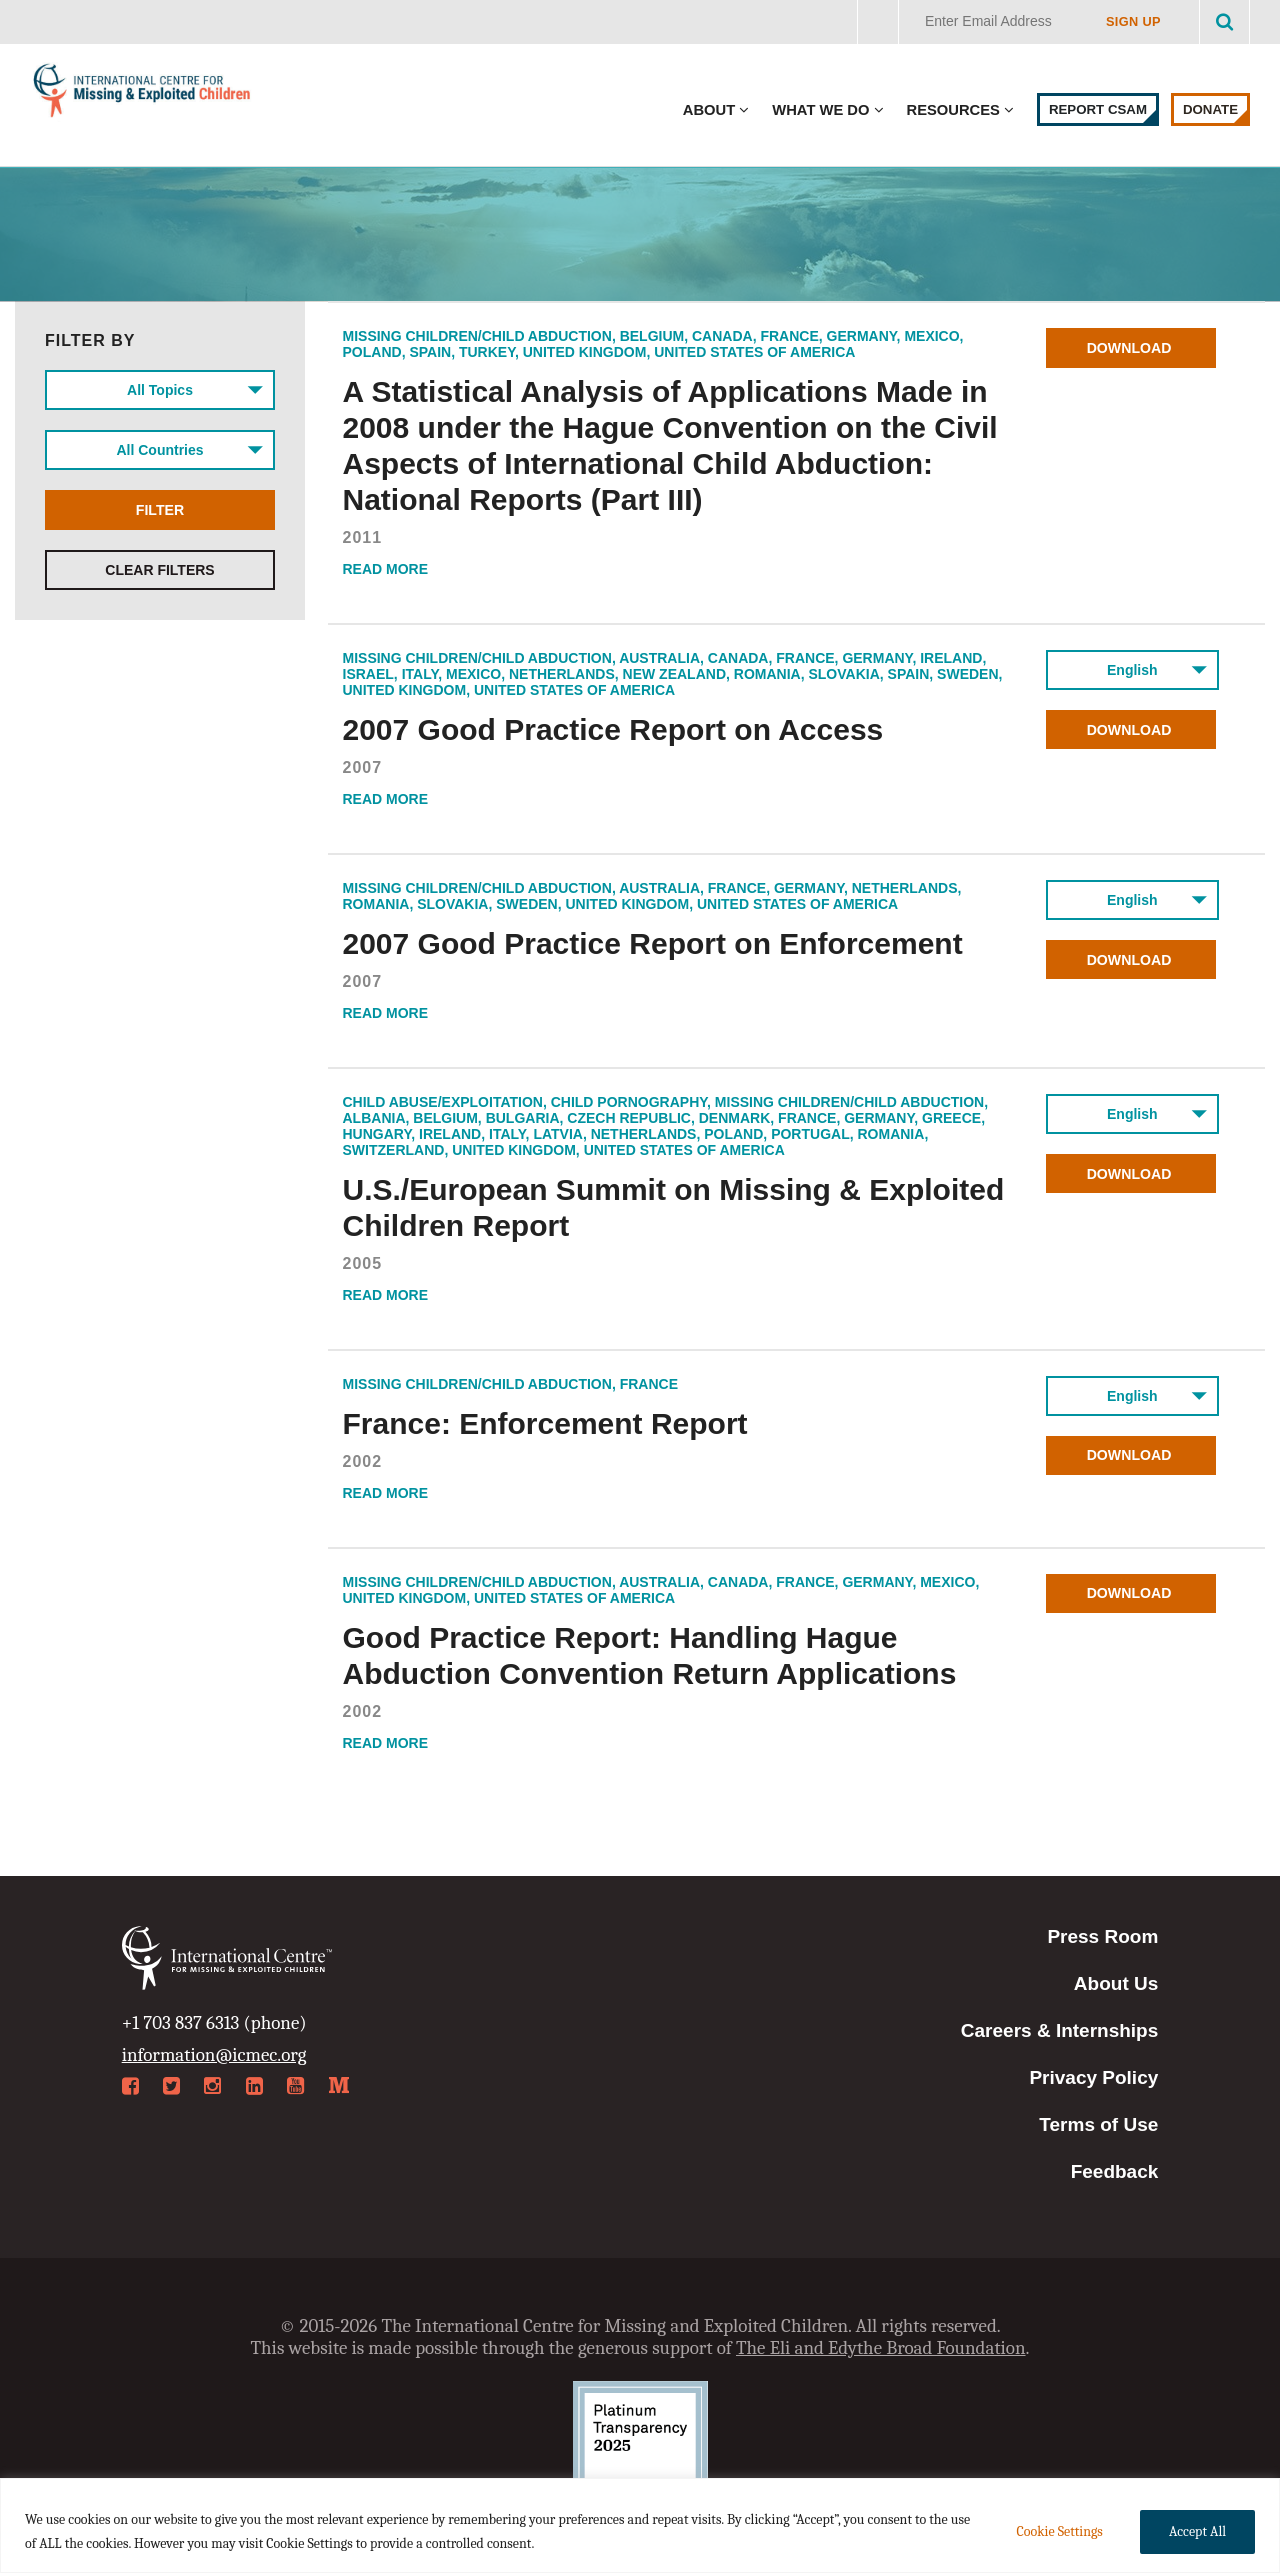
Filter (160, 510)
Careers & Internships (1059, 2030)
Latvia (558, 1134)
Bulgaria (523, 1118)
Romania (767, 674)
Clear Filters (159, 570)
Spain (430, 352)
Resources (953, 110)
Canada (722, 336)
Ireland (951, 658)
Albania (374, 1118)
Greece (951, 1118)
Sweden (967, 674)
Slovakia (843, 674)
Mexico (931, 336)
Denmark (735, 1118)
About (709, 110)
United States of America (754, 352)
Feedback (1115, 2171)
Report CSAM (1098, 109)
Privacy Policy (1093, 2077)
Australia (659, 658)
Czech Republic (629, 1118)
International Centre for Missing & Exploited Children (142, 94)
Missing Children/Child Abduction (477, 336)
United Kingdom (585, 352)
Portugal (810, 1134)
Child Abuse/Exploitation (443, 1102)
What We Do (820, 110)
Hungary (377, 1134)
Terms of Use (1098, 2124)
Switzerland (394, 1150)
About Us (1116, 1983)
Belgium (652, 336)
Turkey (487, 352)
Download (1132, 348)
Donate (1210, 109)
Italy (420, 674)
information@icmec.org (214, 2055)
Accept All (1197, 2531)
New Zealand (674, 674)
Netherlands (562, 674)
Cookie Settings (1059, 2531)
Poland (372, 352)
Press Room (1102, 1936)
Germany (862, 336)
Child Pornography (629, 1102)
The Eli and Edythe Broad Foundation (881, 2348)
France (789, 336)
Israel (368, 674)
